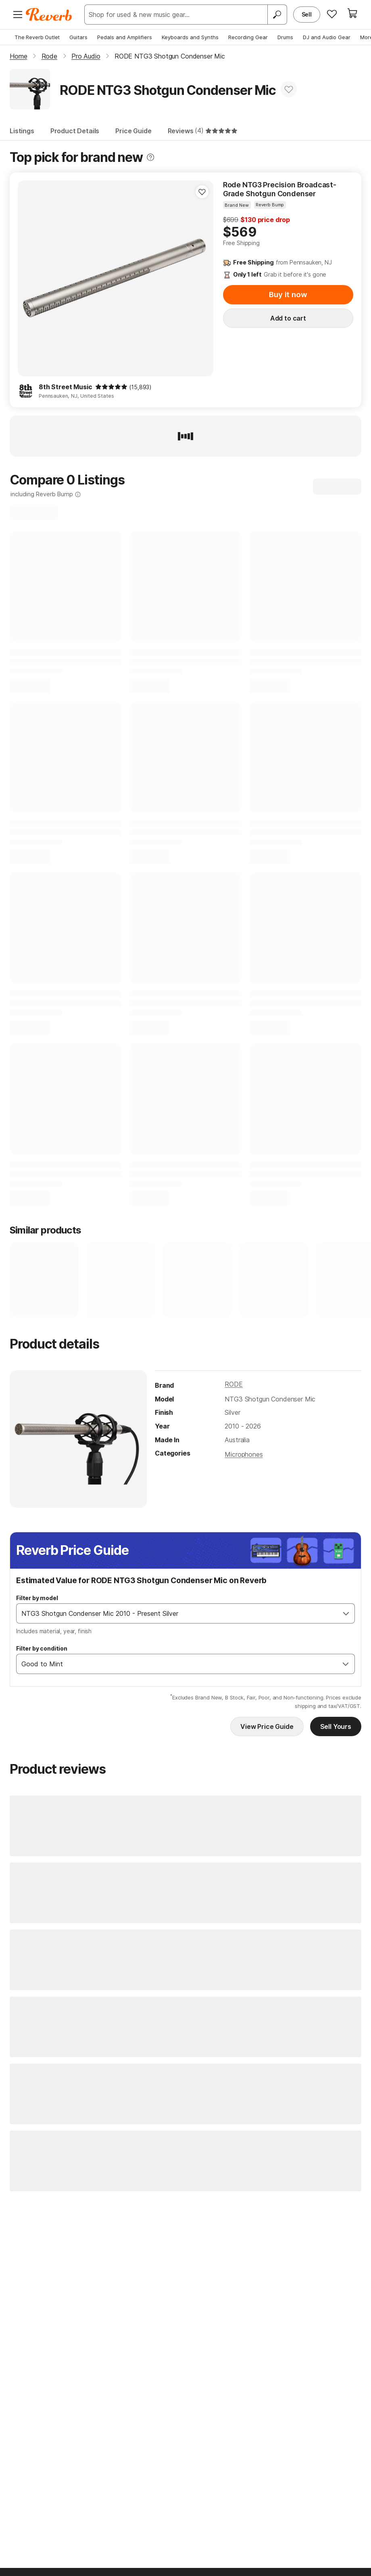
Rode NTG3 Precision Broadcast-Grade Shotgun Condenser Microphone (279, 189)
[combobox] (177, 1613)
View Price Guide (266, 1726)
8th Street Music (65, 387)
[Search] (277, 14)
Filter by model (37, 1597)
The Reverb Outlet (37, 37)
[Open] (346, 1613)
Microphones (244, 1454)
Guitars (78, 37)
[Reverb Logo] (49, 14)
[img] (111, 387)
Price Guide (133, 131)
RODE (233, 1384)
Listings (22, 131)
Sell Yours (335, 1726)
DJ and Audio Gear (326, 37)
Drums (285, 37)
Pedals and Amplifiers (124, 37)
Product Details (75, 131)
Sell (307, 14)
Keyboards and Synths (190, 37)
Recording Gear (248, 37)
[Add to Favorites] (289, 89)
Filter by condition (41, 1648)
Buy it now (288, 294)
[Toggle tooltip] (150, 157)
